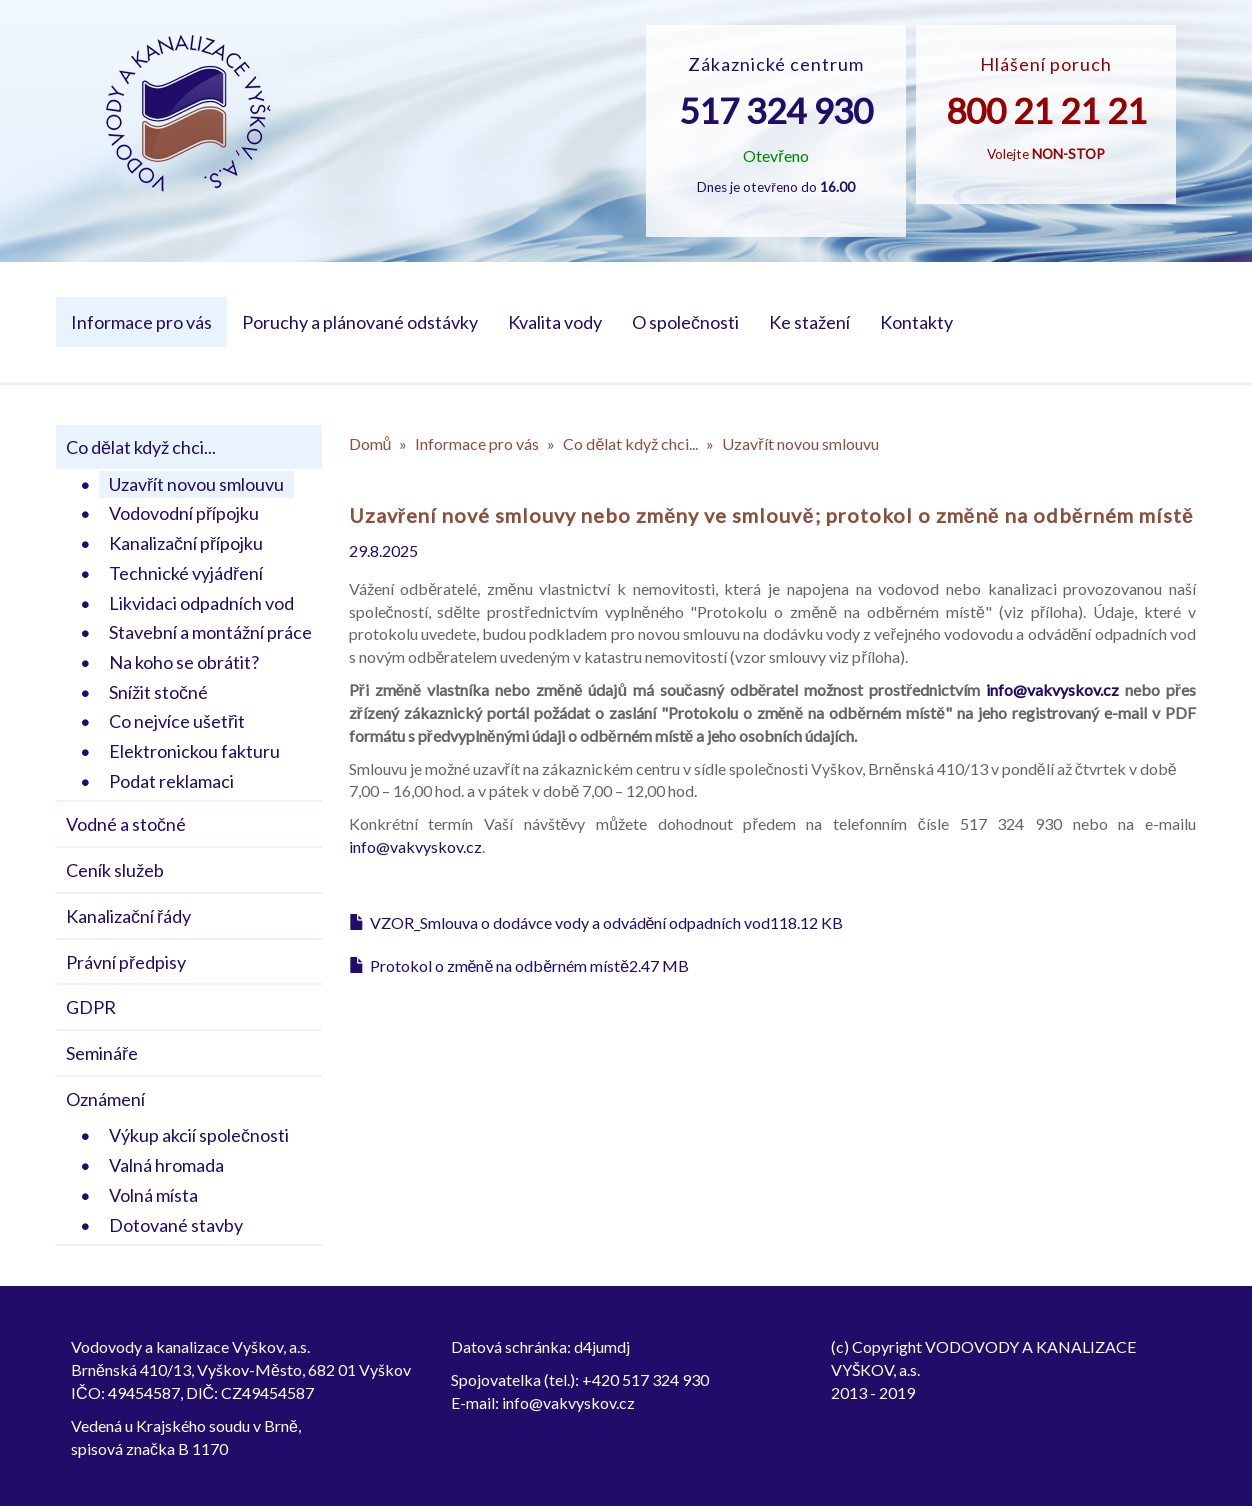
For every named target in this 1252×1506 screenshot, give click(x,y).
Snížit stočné (158, 692)
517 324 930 (776, 110)
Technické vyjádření (186, 573)
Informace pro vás (141, 322)
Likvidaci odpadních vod (201, 603)
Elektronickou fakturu (194, 751)
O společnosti (685, 322)
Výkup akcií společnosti (199, 1135)
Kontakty (916, 322)
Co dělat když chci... (141, 447)
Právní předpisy (126, 962)
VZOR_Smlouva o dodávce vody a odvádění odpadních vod (570, 922)
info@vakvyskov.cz (1052, 689)
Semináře (102, 1053)
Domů (370, 443)
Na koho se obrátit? (184, 662)
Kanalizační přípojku (186, 543)
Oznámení (105, 1099)
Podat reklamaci (171, 781)
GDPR (91, 1007)
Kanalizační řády (128, 916)
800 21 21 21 (1046, 110)
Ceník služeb (115, 870)
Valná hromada (166, 1165)
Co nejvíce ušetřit (177, 721)
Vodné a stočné (126, 824)
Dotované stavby (176, 1225)
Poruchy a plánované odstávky (360, 322)
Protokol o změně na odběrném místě (500, 965)
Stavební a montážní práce (210, 632)
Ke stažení (809, 322)
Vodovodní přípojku (184, 513)
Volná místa (153, 1195)
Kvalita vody (555, 322)
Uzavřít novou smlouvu (196, 484)
